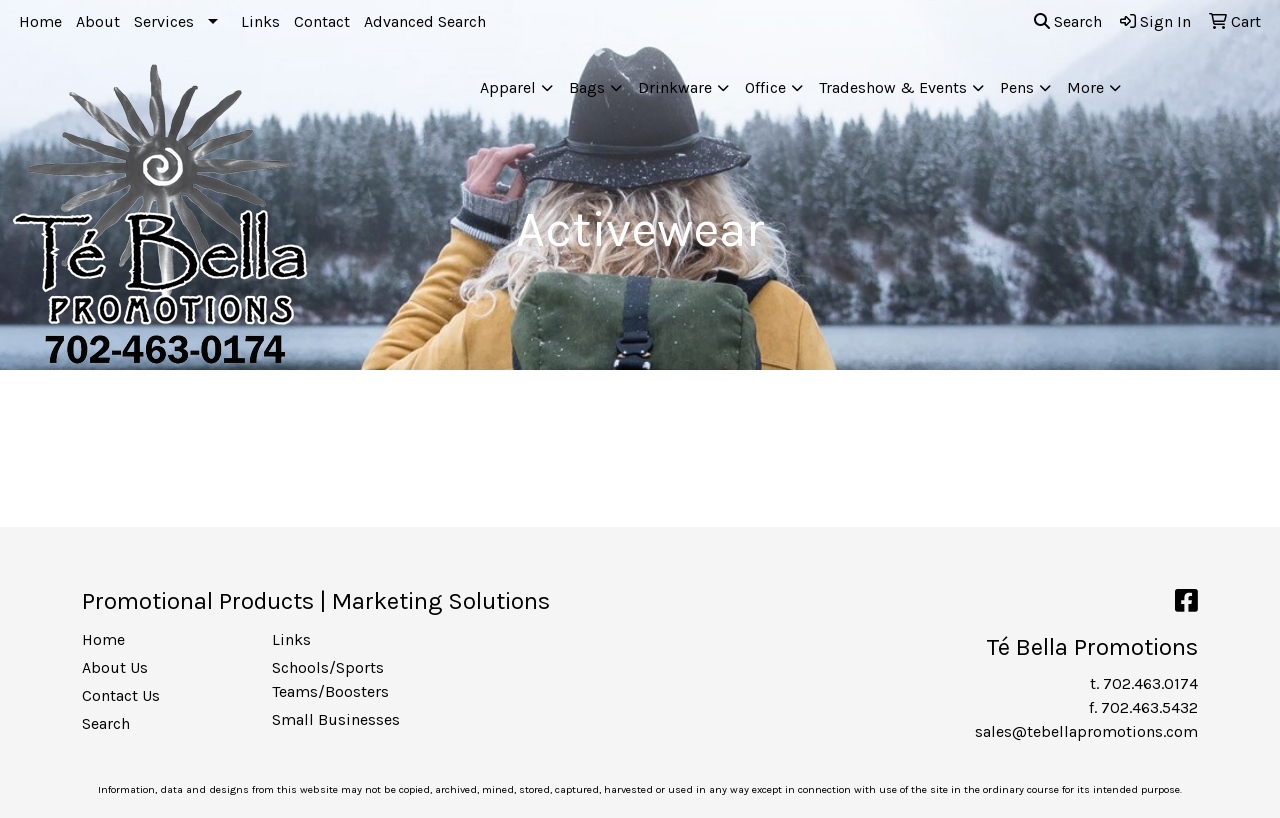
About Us (115, 667)
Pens (1017, 87)
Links (260, 21)
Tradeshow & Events (893, 87)
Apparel (508, 87)
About (98, 21)
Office (765, 87)
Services (164, 21)
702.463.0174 (1150, 683)
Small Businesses (336, 719)
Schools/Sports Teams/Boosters (330, 679)
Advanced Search (425, 21)
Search (1068, 21)
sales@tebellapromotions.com (1086, 731)
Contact (322, 21)
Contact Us (121, 695)
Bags (587, 87)
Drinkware (675, 87)
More (1085, 87)
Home (40, 21)
